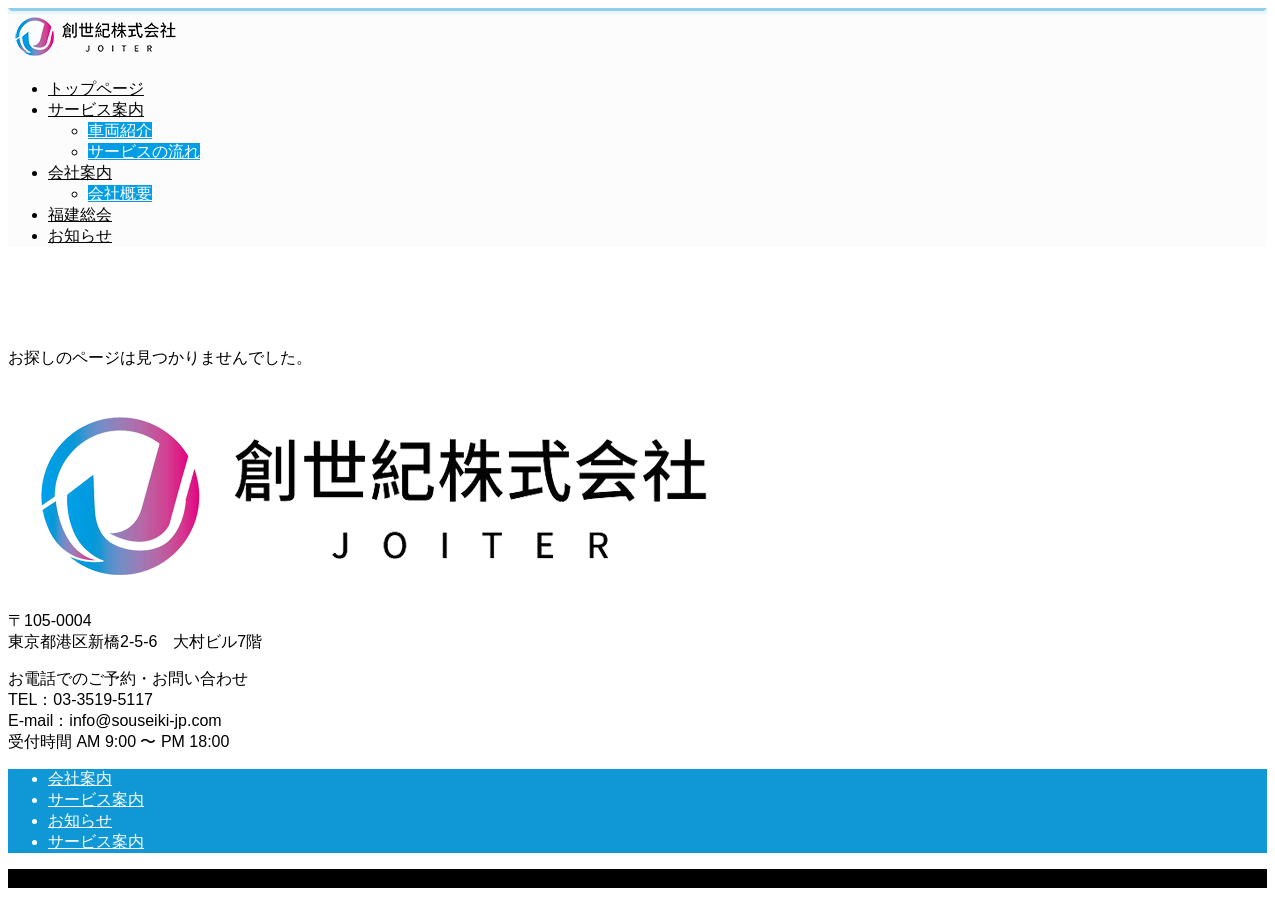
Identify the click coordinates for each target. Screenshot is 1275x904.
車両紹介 (120, 130)
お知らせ (80, 235)
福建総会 (80, 214)
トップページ (96, 88)
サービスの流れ (144, 151)
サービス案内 (96, 109)
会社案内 (80, 172)
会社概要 (120, 193)
